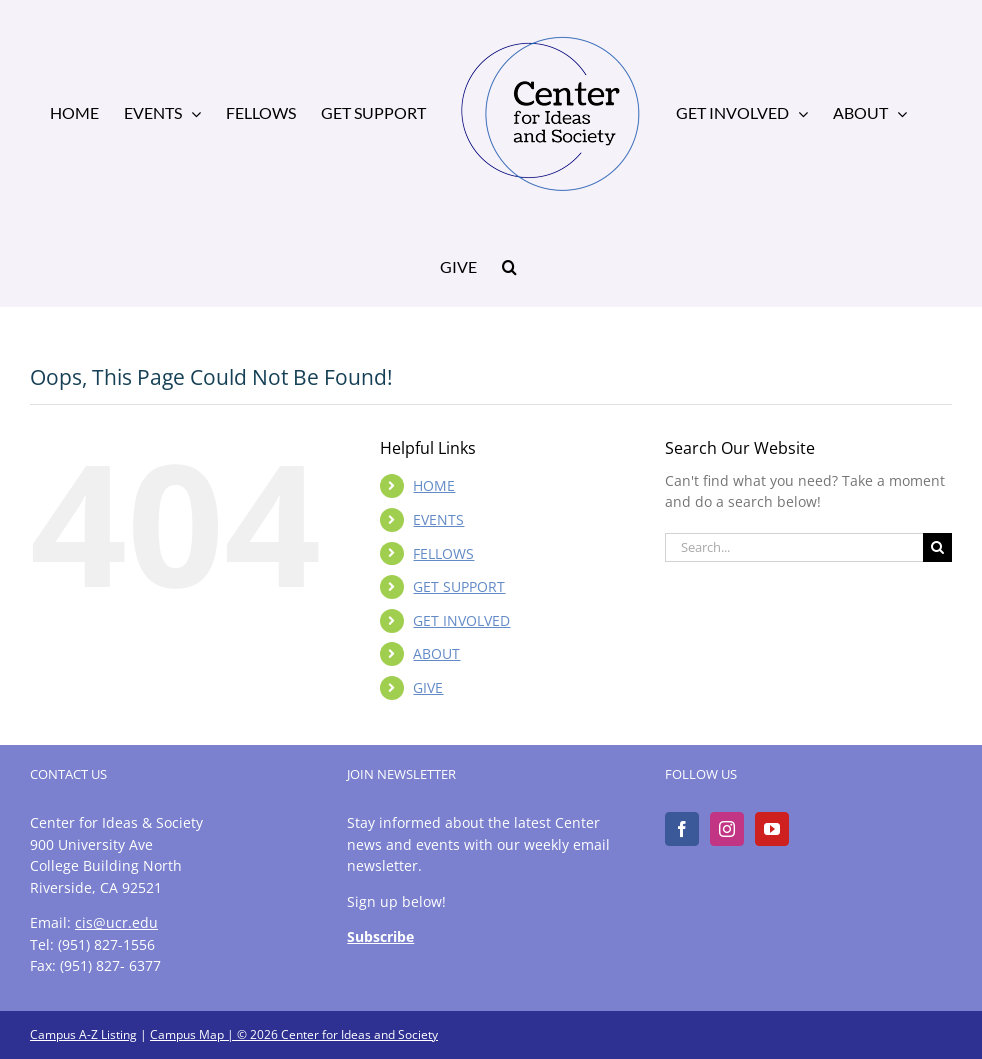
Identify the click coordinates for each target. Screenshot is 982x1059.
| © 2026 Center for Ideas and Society (331, 1034)
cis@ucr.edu (116, 922)
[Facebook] (682, 829)
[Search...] (794, 547)
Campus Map (187, 1034)
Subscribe (380, 936)
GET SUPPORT (459, 586)
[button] (509, 265)
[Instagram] (727, 829)
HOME (434, 485)
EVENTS (438, 519)
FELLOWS (443, 553)
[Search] (937, 547)
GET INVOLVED (461, 620)
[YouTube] (772, 829)
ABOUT (436, 653)
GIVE (428, 687)
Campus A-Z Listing (83, 1034)
